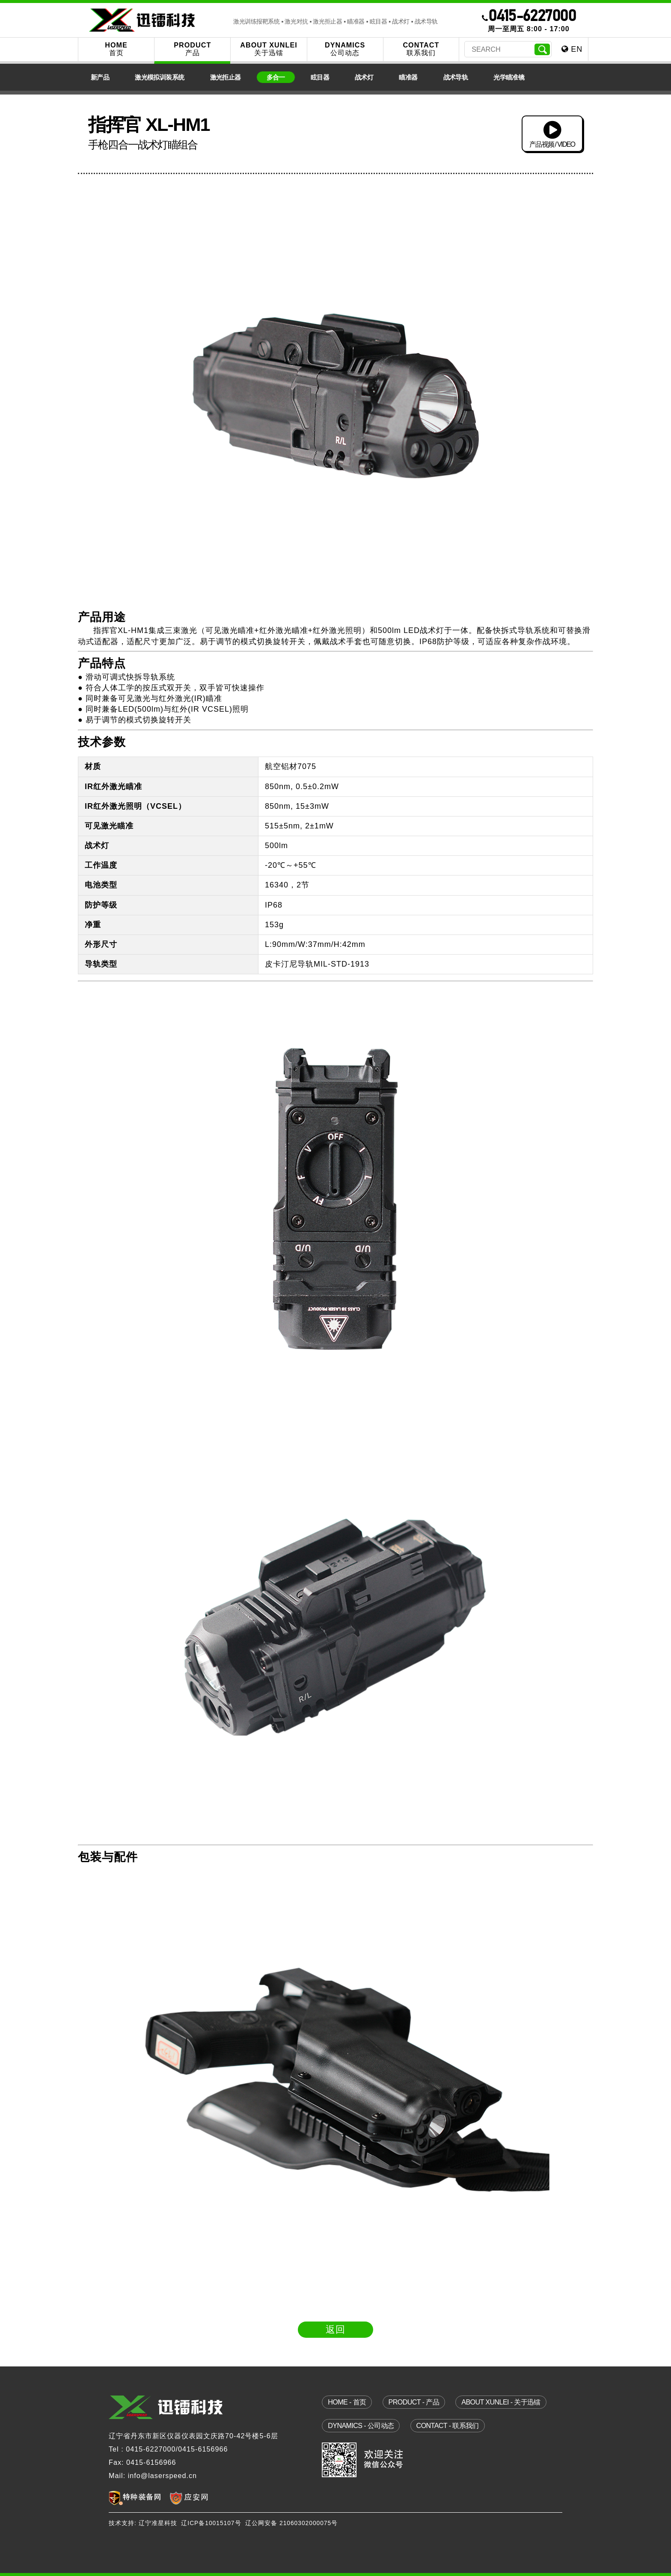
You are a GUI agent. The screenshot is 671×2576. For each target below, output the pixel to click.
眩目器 (320, 77)
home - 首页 (347, 2402)
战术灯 (364, 77)
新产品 (100, 77)
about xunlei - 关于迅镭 (500, 2402)
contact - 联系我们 (447, 2425)
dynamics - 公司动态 (361, 2425)
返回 (335, 2329)
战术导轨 (455, 77)
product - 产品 (414, 2402)
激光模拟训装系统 (159, 77)
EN (571, 49)
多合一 (276, 77)
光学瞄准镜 (508, 77)
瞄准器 (408, 77)
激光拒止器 (225, 77)
